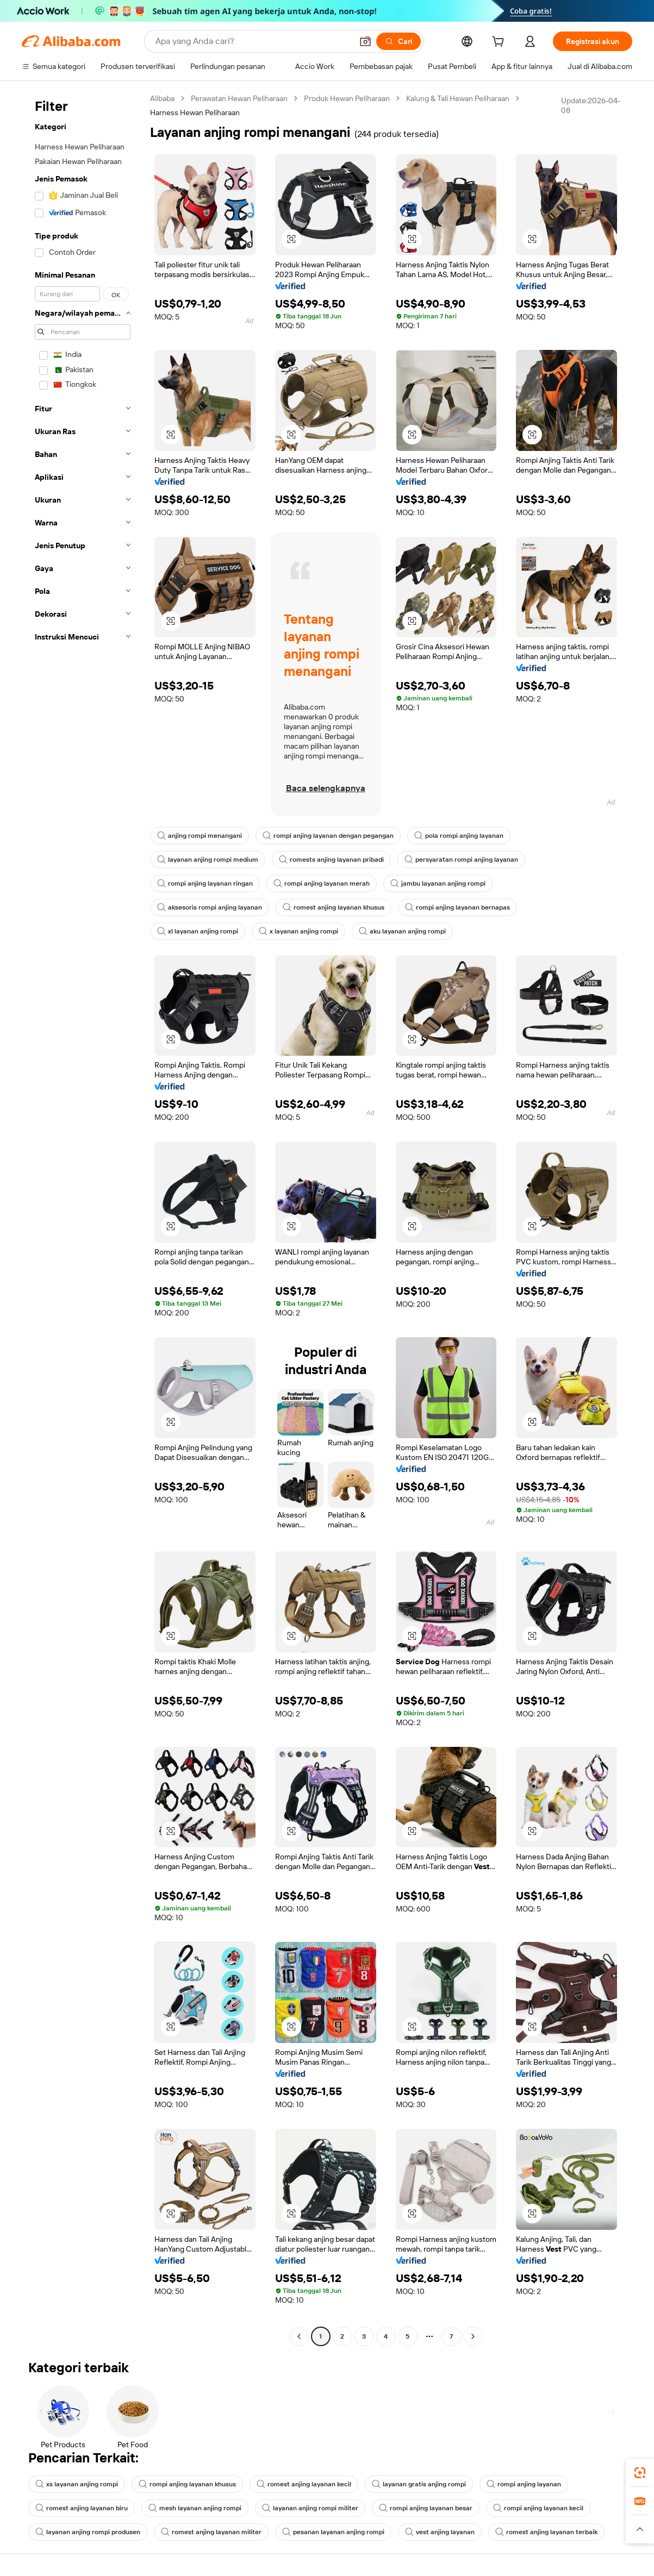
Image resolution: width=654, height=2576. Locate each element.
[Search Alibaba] (252, 41)
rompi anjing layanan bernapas (457, 907)
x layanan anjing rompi (298, 931)
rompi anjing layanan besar (425, 2508)
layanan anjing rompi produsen (87, 2532)
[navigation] (82, 1219)
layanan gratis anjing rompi (419, 2484)
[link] (640, 2473)
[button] (365, 41)
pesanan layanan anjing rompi (333, 2532)
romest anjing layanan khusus (333, 907)
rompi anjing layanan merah (321, 883)
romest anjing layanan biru (81, 2508)
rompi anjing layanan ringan (205, 883)
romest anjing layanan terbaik (546, 2532)
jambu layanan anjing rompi (437, 883)
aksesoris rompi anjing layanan (209, 907)
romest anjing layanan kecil (304, 2484)
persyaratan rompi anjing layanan (461, 859)
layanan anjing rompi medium (207, 859)
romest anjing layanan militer (211, 2532)
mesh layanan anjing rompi (194, 2508)
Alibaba (162, 98)
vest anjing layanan (440, 2532)
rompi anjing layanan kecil (538, 2508)
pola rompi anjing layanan (458, 835)
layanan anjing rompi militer (310, 2508)
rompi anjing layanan (524, 2484)
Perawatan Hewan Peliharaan (239, 98)
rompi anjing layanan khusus (187, 2484)
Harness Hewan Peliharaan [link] (195, 112)
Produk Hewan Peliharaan (347, 98)
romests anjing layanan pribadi (331, 859)
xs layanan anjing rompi (76, 2484)
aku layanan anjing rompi (402, 931)
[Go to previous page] (299, 2336)
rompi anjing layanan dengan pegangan (328, 835)
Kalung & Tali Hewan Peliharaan (457, 98)
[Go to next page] (473, 2336)
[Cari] (398, 41)
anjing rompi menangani (199, 835)
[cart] (500, 43)
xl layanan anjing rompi (197, 931)
